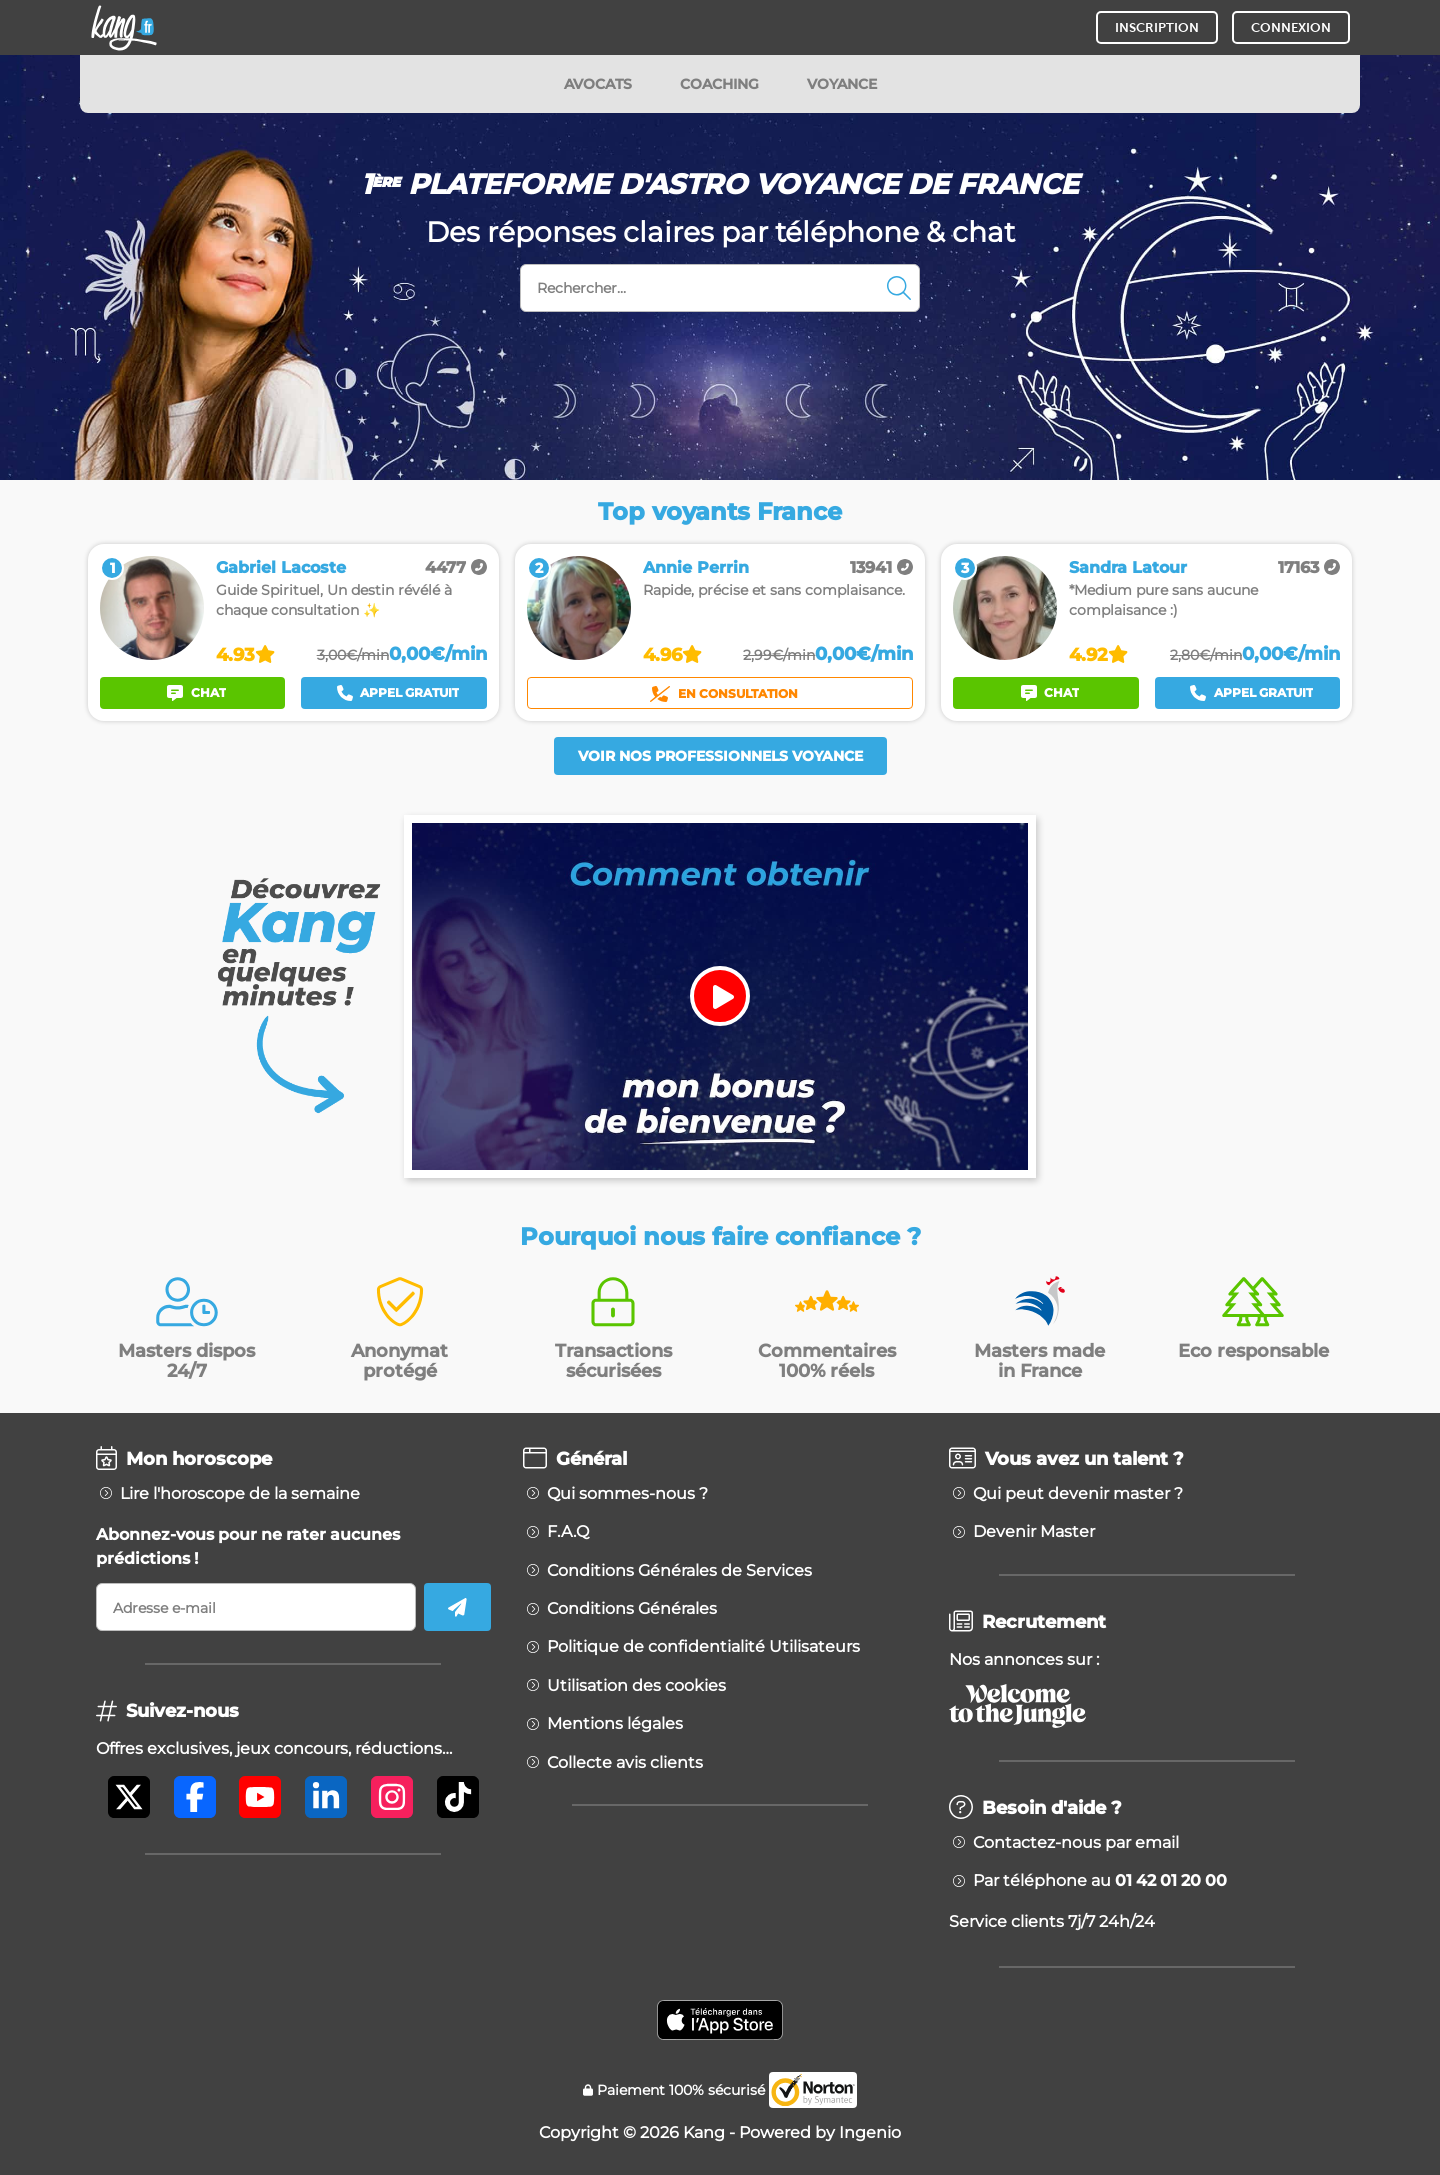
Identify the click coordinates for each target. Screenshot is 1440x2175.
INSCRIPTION (1157, 27)
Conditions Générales (632, 1609)
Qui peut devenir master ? (1078, 1494)
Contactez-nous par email (1076, 1843)
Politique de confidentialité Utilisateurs (703, 1647)
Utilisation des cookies (636, 1686)
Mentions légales (615, 1724)
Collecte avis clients (625, 1763)
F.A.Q (568, 1532)
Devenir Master (1034, 1532)
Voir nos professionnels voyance (720, 756)
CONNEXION (1291, 27)
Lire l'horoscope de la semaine (240, 1494)
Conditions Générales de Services (679, 1571)
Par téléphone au (1100, 1881)
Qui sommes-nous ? (627, 1494)
